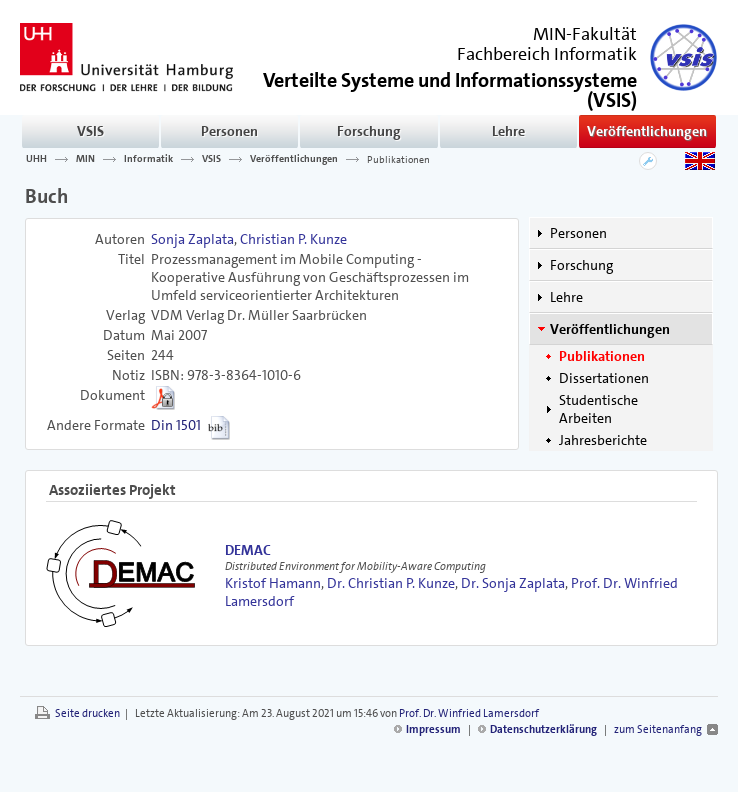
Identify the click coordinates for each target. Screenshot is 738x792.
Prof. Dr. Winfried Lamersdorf (469, 713)
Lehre (508, 131)
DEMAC (248, 550)
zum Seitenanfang (658, 729)
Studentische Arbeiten (598, 409)
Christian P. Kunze (293, 239)
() (450, 88)
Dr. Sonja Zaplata (513, 583)
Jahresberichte (603, 440)
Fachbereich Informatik (547, 54)
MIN (85, 159)
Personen (229, 131)
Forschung (369, 131)
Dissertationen (604, 378)
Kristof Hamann (273, 583)
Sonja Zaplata (192, 239)
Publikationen (398, 159)
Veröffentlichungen (647, 131)
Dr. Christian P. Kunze (391, 583)
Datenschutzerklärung (543, 729)
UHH (36, 159)
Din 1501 (176, 425)
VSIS (90, 131)
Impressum (433, 729)
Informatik (148, 159)
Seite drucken (87, 713)
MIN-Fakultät (585, 34)
